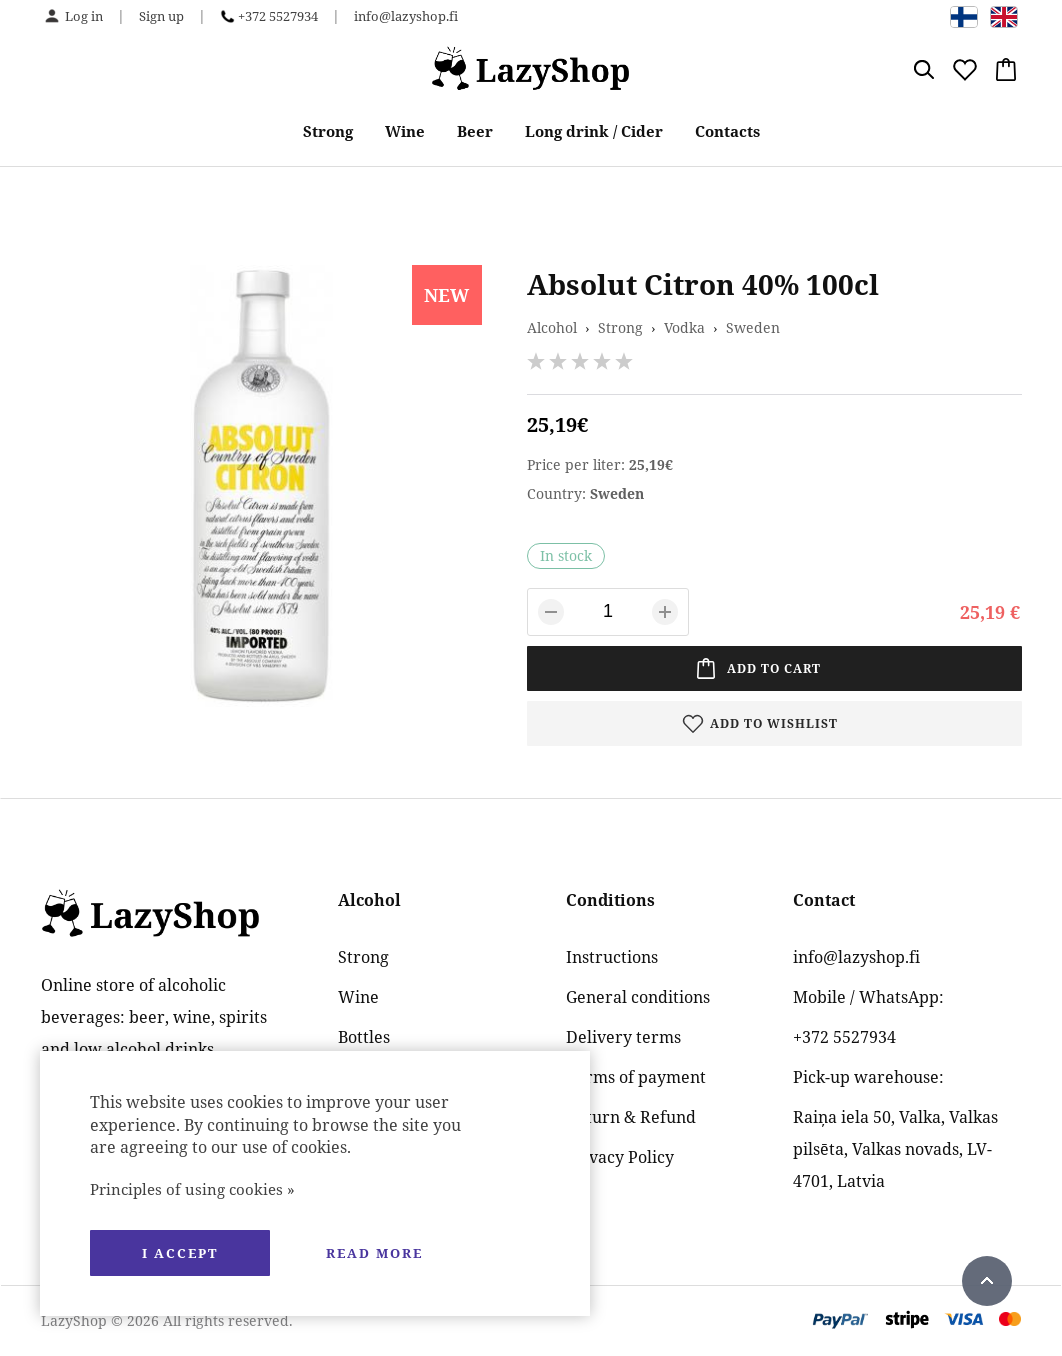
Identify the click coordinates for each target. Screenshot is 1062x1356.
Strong (328, 131)
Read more (374, 1253)
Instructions (612, 957)
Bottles (364, 1037)
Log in (84, 16)
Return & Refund (631, 1117)
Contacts (727, 131)
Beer (475, 131)
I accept (180, 1253)
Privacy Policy (620, 1157)
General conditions (638, 997)
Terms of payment (636, 1077)
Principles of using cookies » (192, 1189)
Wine (405, 131)
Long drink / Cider (594, 131)
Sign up (161, 16)
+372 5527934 (278, 16)
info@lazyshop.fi (406, 16)
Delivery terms (623, 1037)
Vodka (684, 327)
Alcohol (552, 327)
